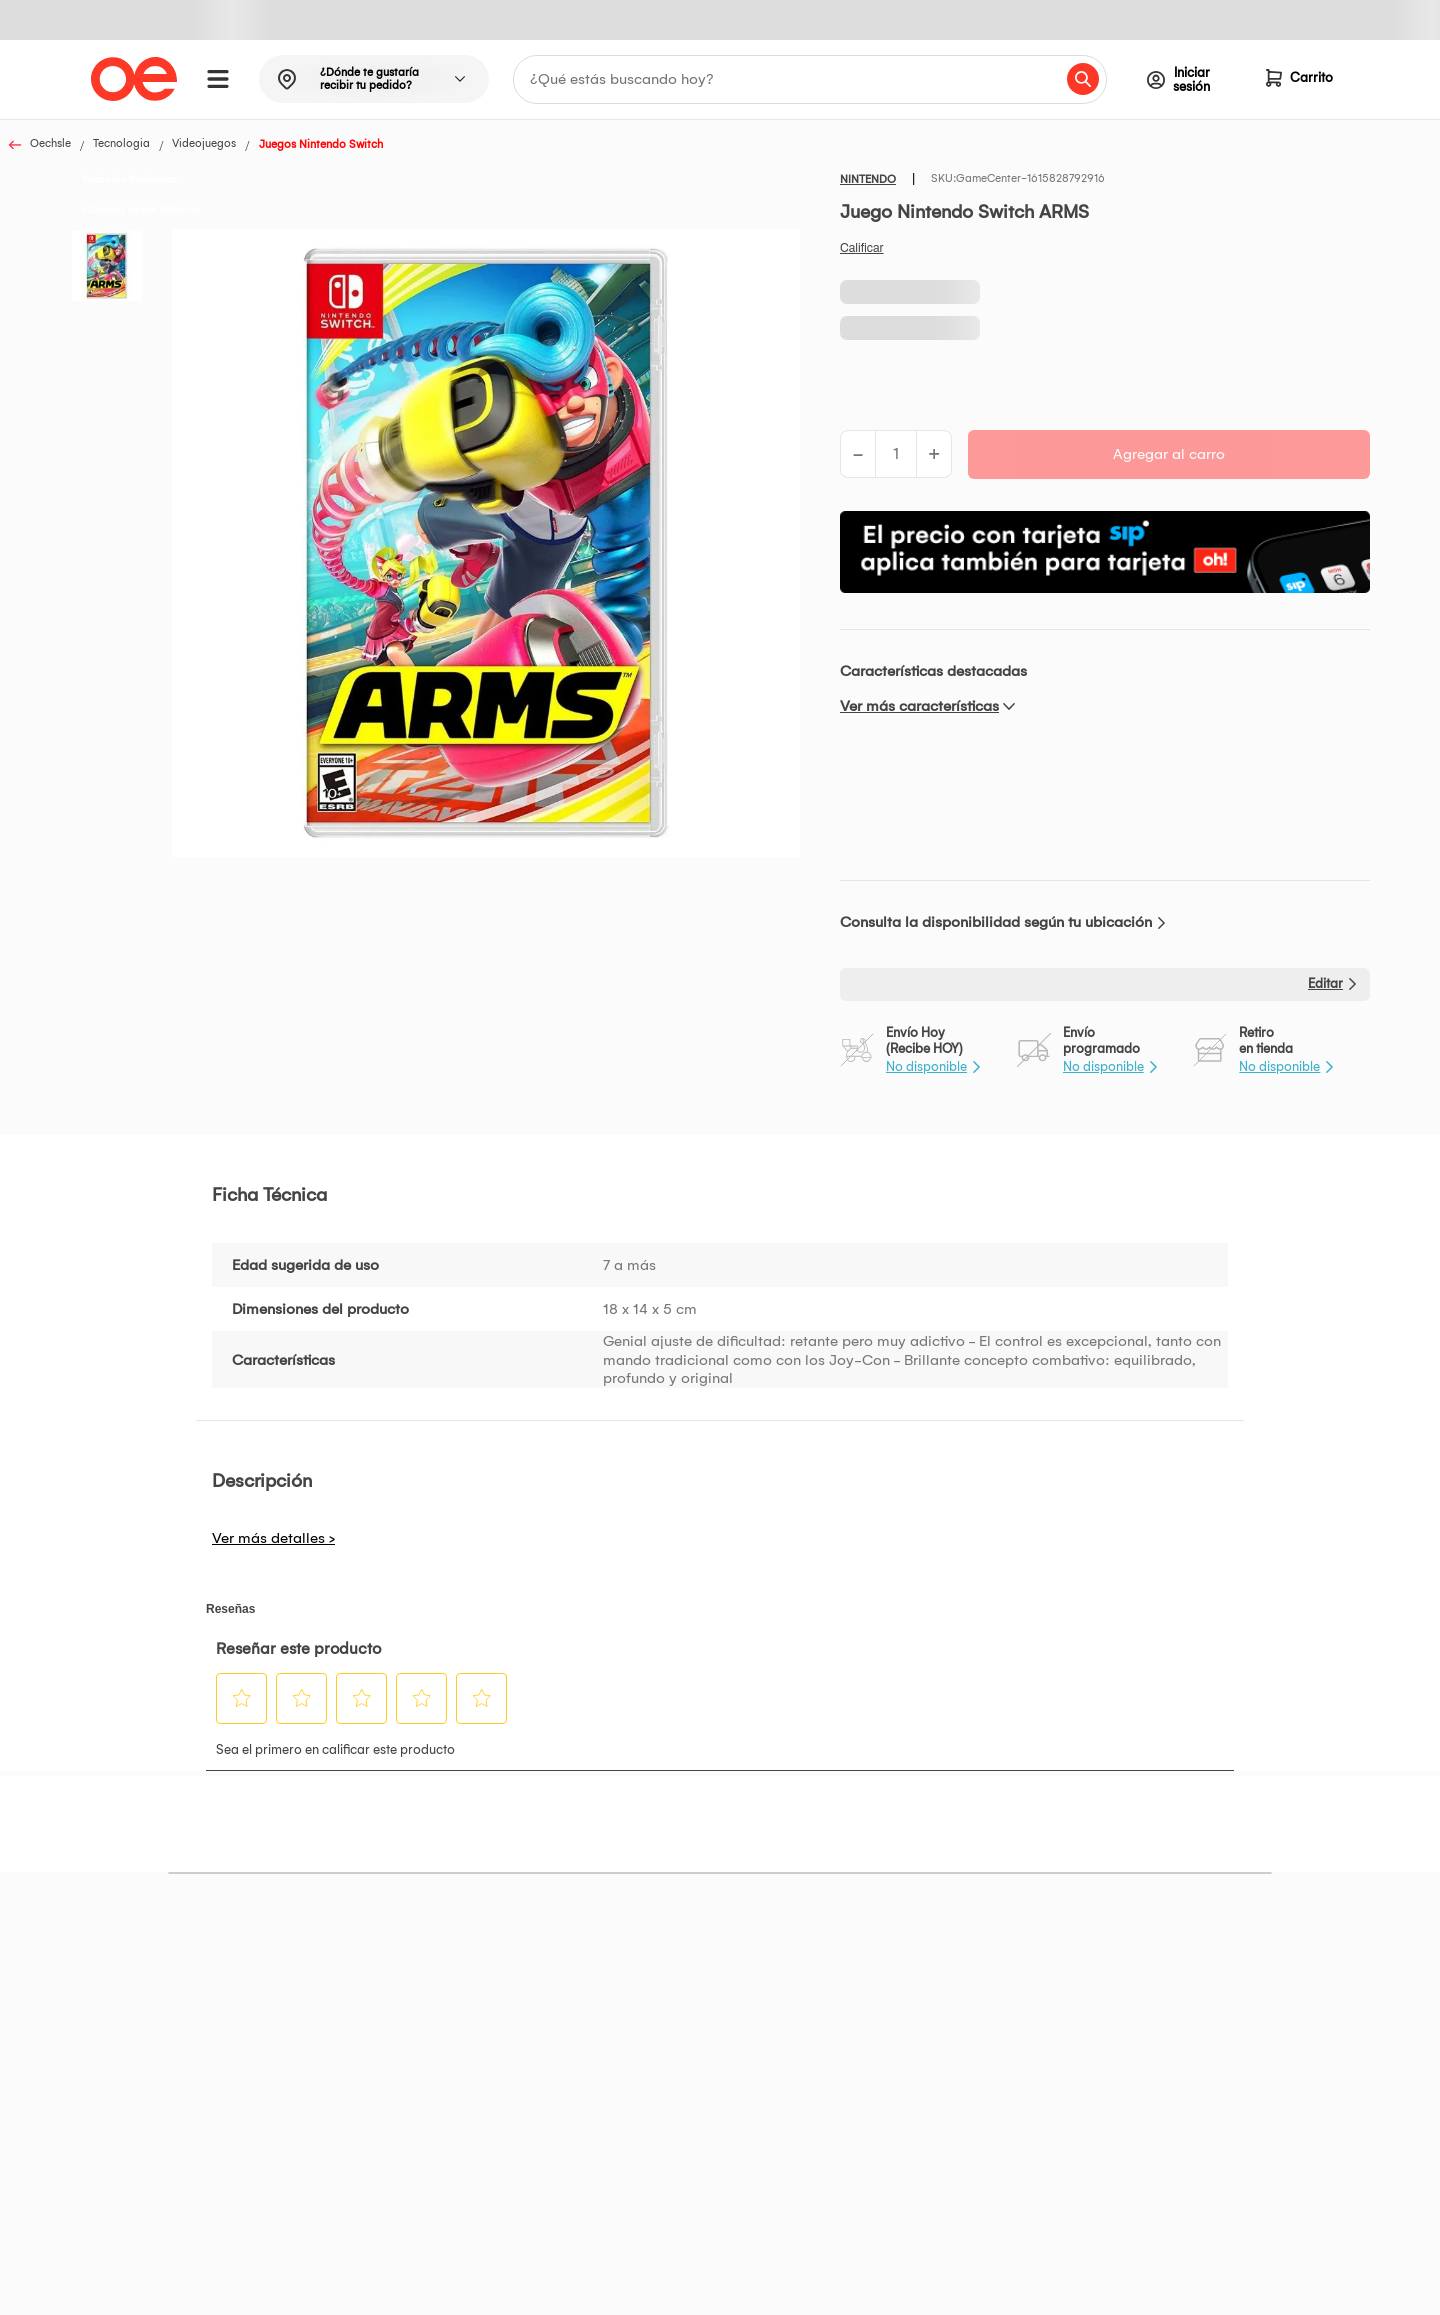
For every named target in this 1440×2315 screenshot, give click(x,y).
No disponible (926, 1066)
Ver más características (919, 706)
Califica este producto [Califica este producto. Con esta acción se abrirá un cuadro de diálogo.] (862, 248)
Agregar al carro (1169, 454)
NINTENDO (868, 179)
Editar (1325, 983)
